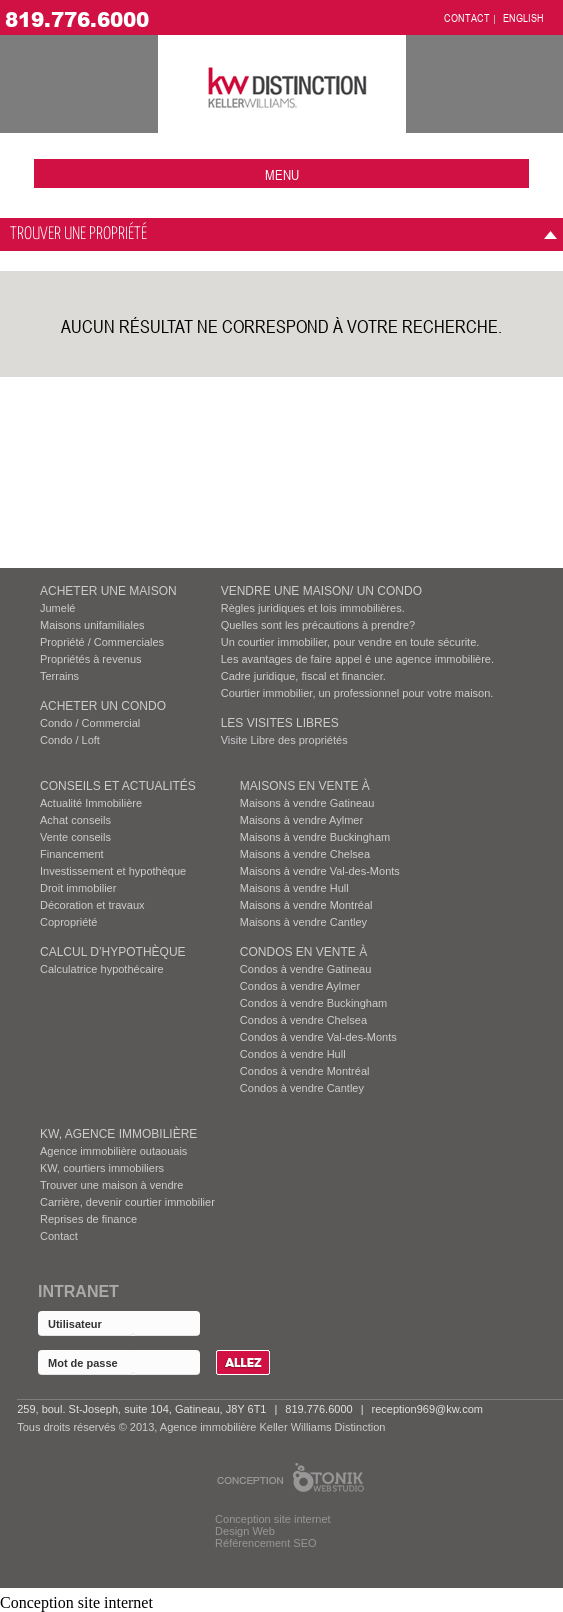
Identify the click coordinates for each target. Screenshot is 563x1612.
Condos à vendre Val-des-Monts (318, 1037)
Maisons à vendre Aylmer (301, 820)
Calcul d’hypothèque (113, 952)
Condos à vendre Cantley (302, 1088)
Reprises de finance (88, 1219)
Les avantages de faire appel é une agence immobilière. (357, 659)
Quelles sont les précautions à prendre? (318, 625)
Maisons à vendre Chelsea (305, 854)
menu (282, 174)
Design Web (245, 1531)
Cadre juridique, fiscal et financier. (303, 676)
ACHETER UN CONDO (103, 706)
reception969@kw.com (426, 1409)
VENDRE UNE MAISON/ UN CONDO (321, 591)
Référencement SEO (266, 1543)
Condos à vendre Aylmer (300, 986)
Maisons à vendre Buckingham (315, 837)
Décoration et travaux (92, 905)
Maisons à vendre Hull (294, 888)
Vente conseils (75, 837)
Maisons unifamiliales (92, 625)
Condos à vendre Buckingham (313, 1003)
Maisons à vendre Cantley (303, 922)
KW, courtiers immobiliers (102, 1168)
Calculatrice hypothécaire (102, 969)
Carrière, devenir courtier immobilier (127, 1202)
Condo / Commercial (90, 723)
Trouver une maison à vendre (111, 1185)
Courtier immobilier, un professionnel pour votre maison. (357, 693)
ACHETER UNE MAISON (108, 591)
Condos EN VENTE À (303, 952)
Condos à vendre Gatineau (305, 969)
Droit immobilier (78, 888)
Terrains (59, 676)
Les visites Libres (280, 723)
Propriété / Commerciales (102, 642)
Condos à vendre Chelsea (303, 1020)
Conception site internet (273, 1519)
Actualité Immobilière (91, 803)
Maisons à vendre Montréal (306, 905)
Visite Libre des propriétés (284, 740)
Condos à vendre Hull (293, 1054)
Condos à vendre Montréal (305, 1071)
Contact (59, 1236)
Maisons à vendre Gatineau (307, 803)
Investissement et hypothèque (113, 871)
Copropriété (68, 922)
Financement (72, 854)
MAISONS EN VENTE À (305, 786)
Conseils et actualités (118, 786)
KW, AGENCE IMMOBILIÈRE (118, 1134)
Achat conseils (75, 820)
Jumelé (57, 608)
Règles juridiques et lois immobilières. (313, 608)
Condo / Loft (70, 740)
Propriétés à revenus (91, 659)
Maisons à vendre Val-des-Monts (320, 871)
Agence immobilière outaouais (113, 1151)
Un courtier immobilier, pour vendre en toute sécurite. (350, 642)
